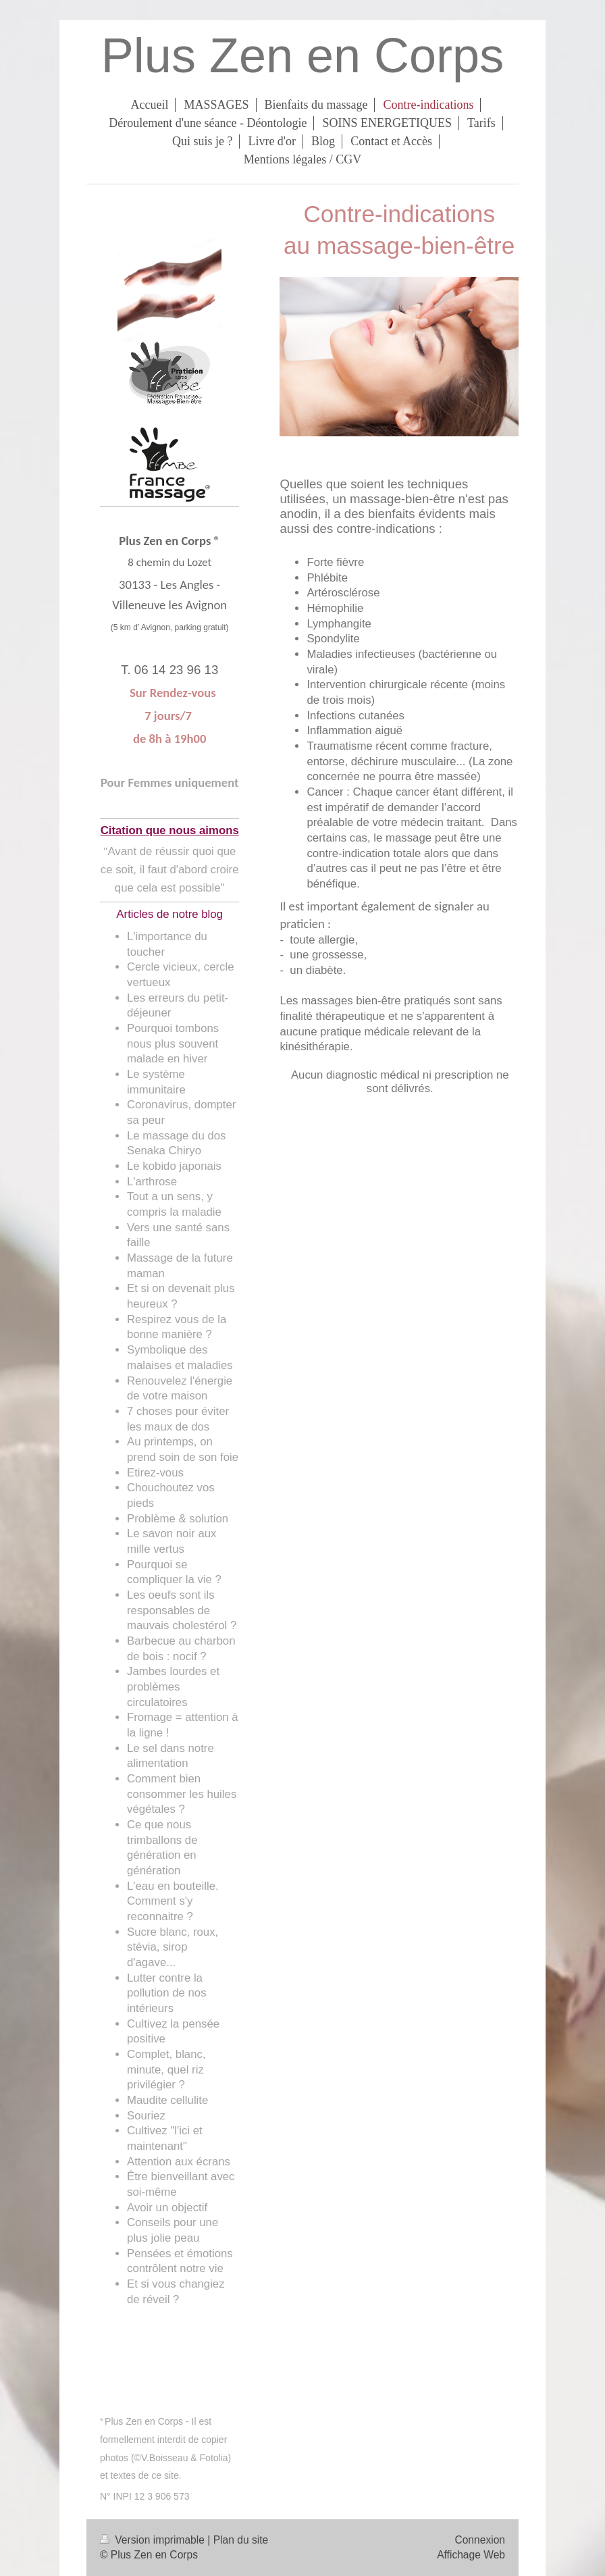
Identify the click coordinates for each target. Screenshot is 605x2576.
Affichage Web (471, 2554)
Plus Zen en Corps (302, 55)
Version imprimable (153, 2540)
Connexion (479, 2540)
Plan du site (241, 2540)
